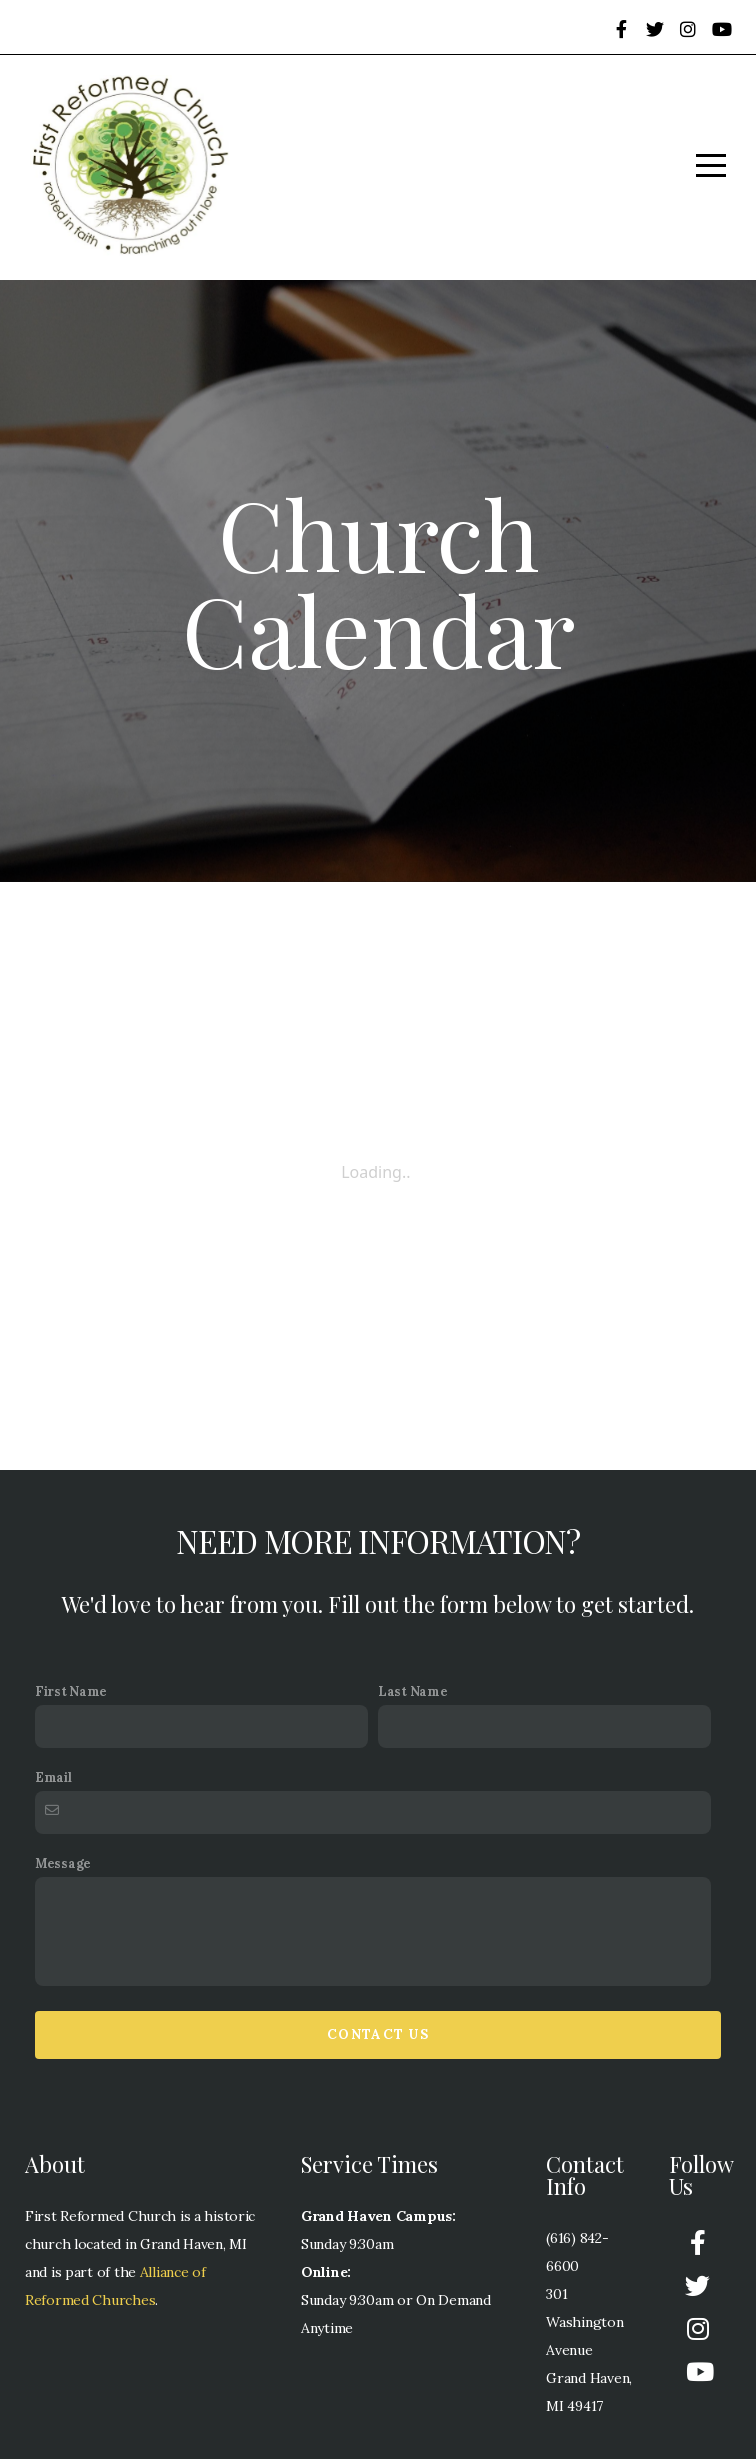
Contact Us (378, 2034)
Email (53, 1777)
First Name (71, 1691)
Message (63, 1863)
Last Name (412, 1691)
